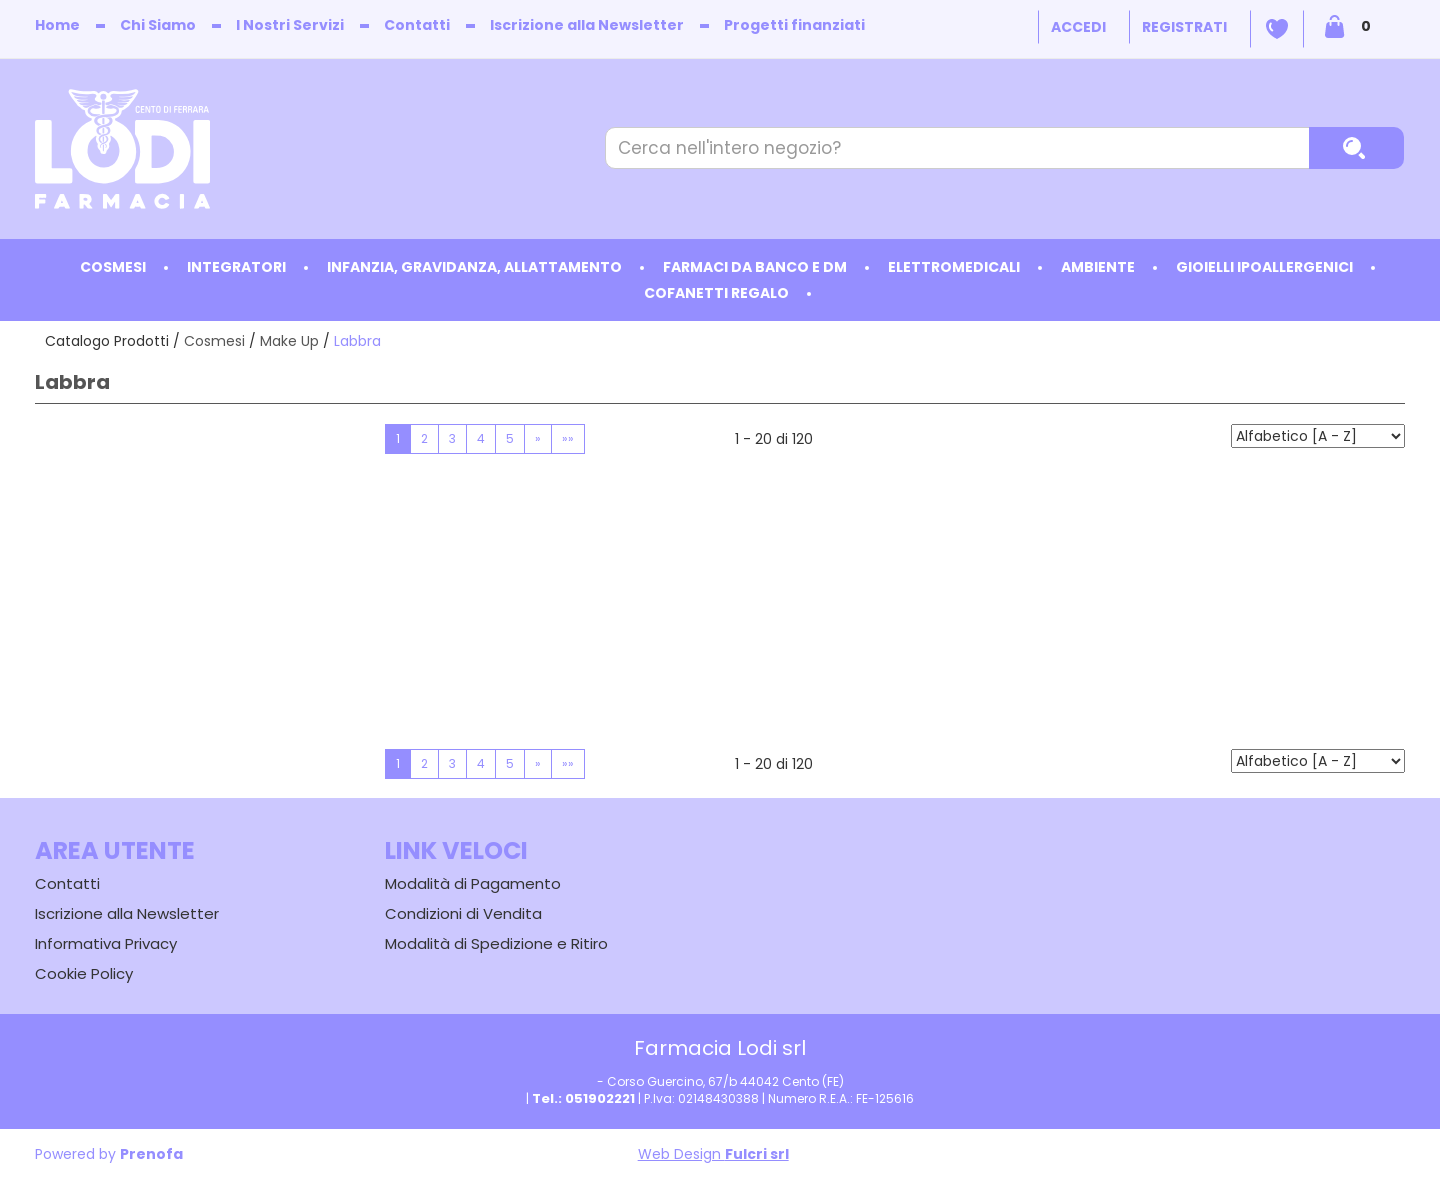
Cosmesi (214, 341)
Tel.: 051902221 (583, 1098)
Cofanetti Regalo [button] (716, 293)
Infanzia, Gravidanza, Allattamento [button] (474, 267)
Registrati (1184, 27)
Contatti (417, 25)
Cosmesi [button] (113, 267)
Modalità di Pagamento (473, 883)
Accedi (1078, 27)
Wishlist (1277, 29)
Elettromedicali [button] (954, 267)
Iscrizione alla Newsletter (587, 25)
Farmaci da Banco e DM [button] (755, 267)
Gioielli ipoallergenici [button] (1264, 267)
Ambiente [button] (1098, 267)
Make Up (289, 341)
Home (57, 25)
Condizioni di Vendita (463, 913)
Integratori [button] (236, 267)
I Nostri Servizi (290, 25)
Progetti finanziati (794, 25)
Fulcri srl (757, 1154)
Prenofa (151, 1154)
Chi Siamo (158, 25)
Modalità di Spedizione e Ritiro (496, 943)
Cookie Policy (84, 973)
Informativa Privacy (106, 943)
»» (568, 438)
